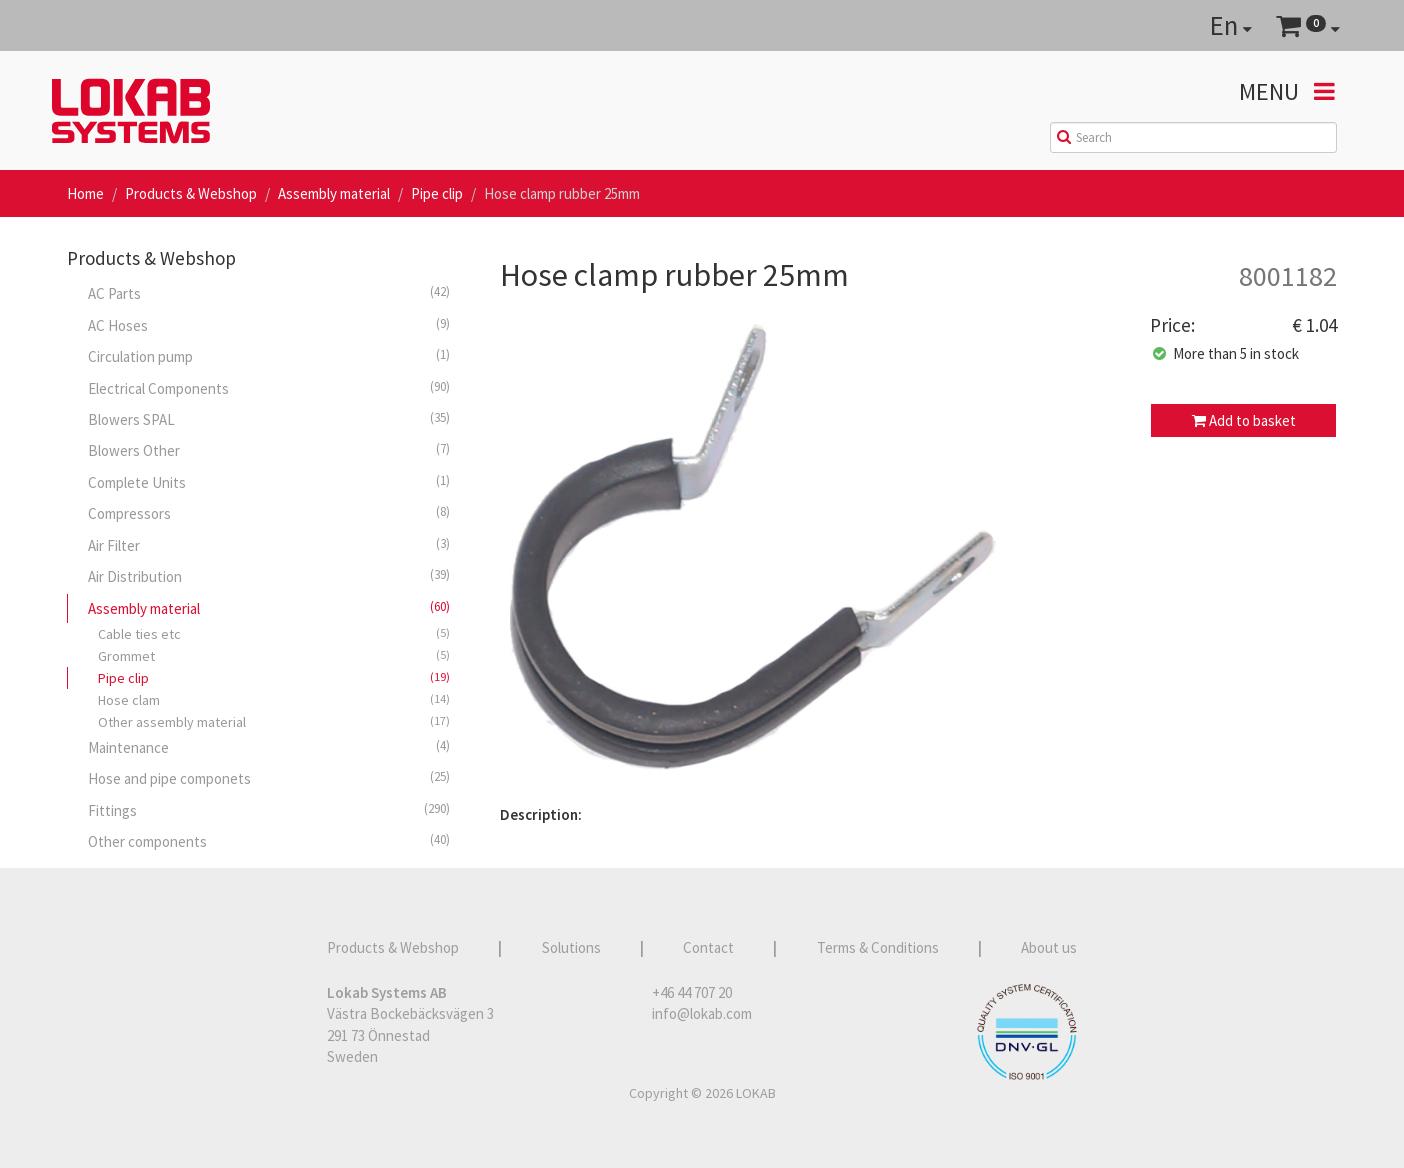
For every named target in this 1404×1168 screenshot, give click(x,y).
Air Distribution (269, 576)
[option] (810, 554)
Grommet (274, 655)
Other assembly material (274, 721)
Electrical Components (269, 388)
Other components (269, 841)
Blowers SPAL (269, 419)
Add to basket (1244, 420)
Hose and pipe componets (269, 778)
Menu (1287, 91)
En (1231, 25)
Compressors (269, 513)
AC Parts (269, 293)
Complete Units (269, 482)
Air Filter (269, 545)
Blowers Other (269, 450)
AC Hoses (269, 325)
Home (85, 193)
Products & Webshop (191, 193)
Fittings (269, 810)
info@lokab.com (702, 1013)
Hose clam (274, 699)
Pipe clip (437, 193)
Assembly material (334, 193)
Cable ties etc (274, 633)
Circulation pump (269, 356)
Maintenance (269, 747)
